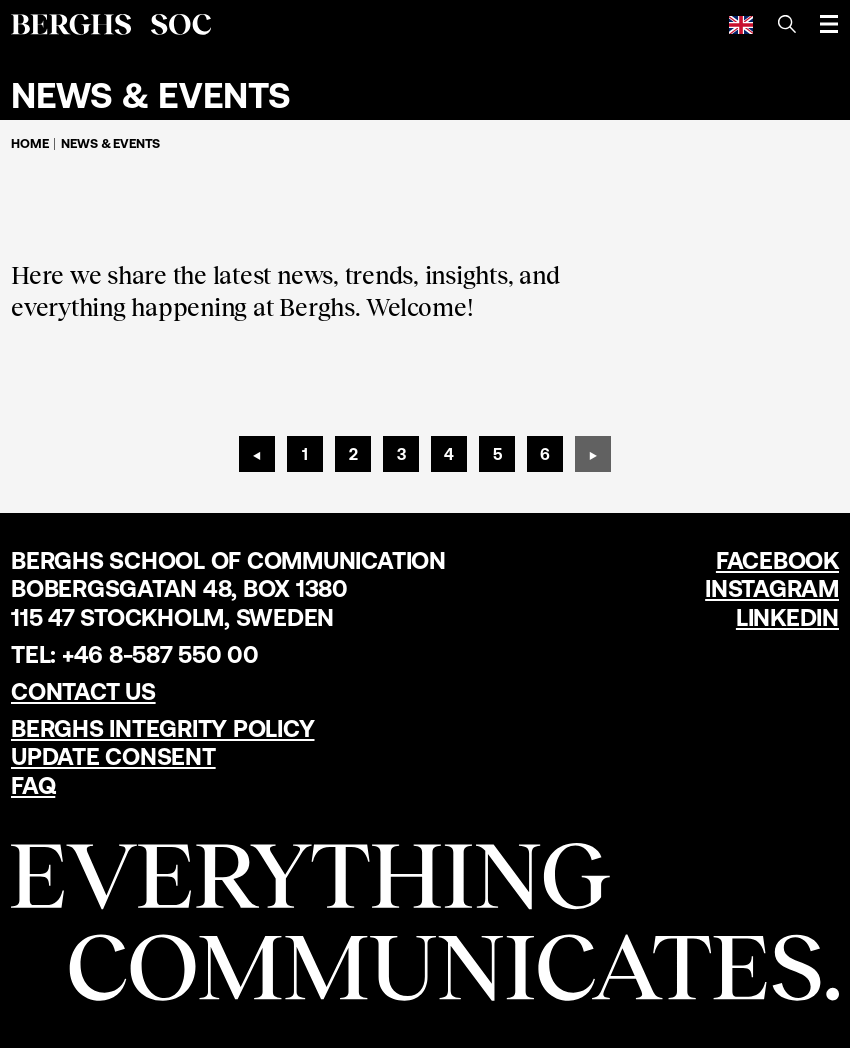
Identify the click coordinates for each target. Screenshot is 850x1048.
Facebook (777, 560)
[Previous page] (257, 454)
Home (29, 143)
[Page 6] (545, 454)
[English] (741, 24)
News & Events (110, 143)
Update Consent (113, 756)
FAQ (33, 785)
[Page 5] (497, 454)
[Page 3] (401, 454)
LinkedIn (787, 617)
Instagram (772, 588)
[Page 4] (449, 454)
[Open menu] (829, 24)
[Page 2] (353, 454)
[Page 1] (305, 454)
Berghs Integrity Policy (162, 728)
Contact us (83, 691)
